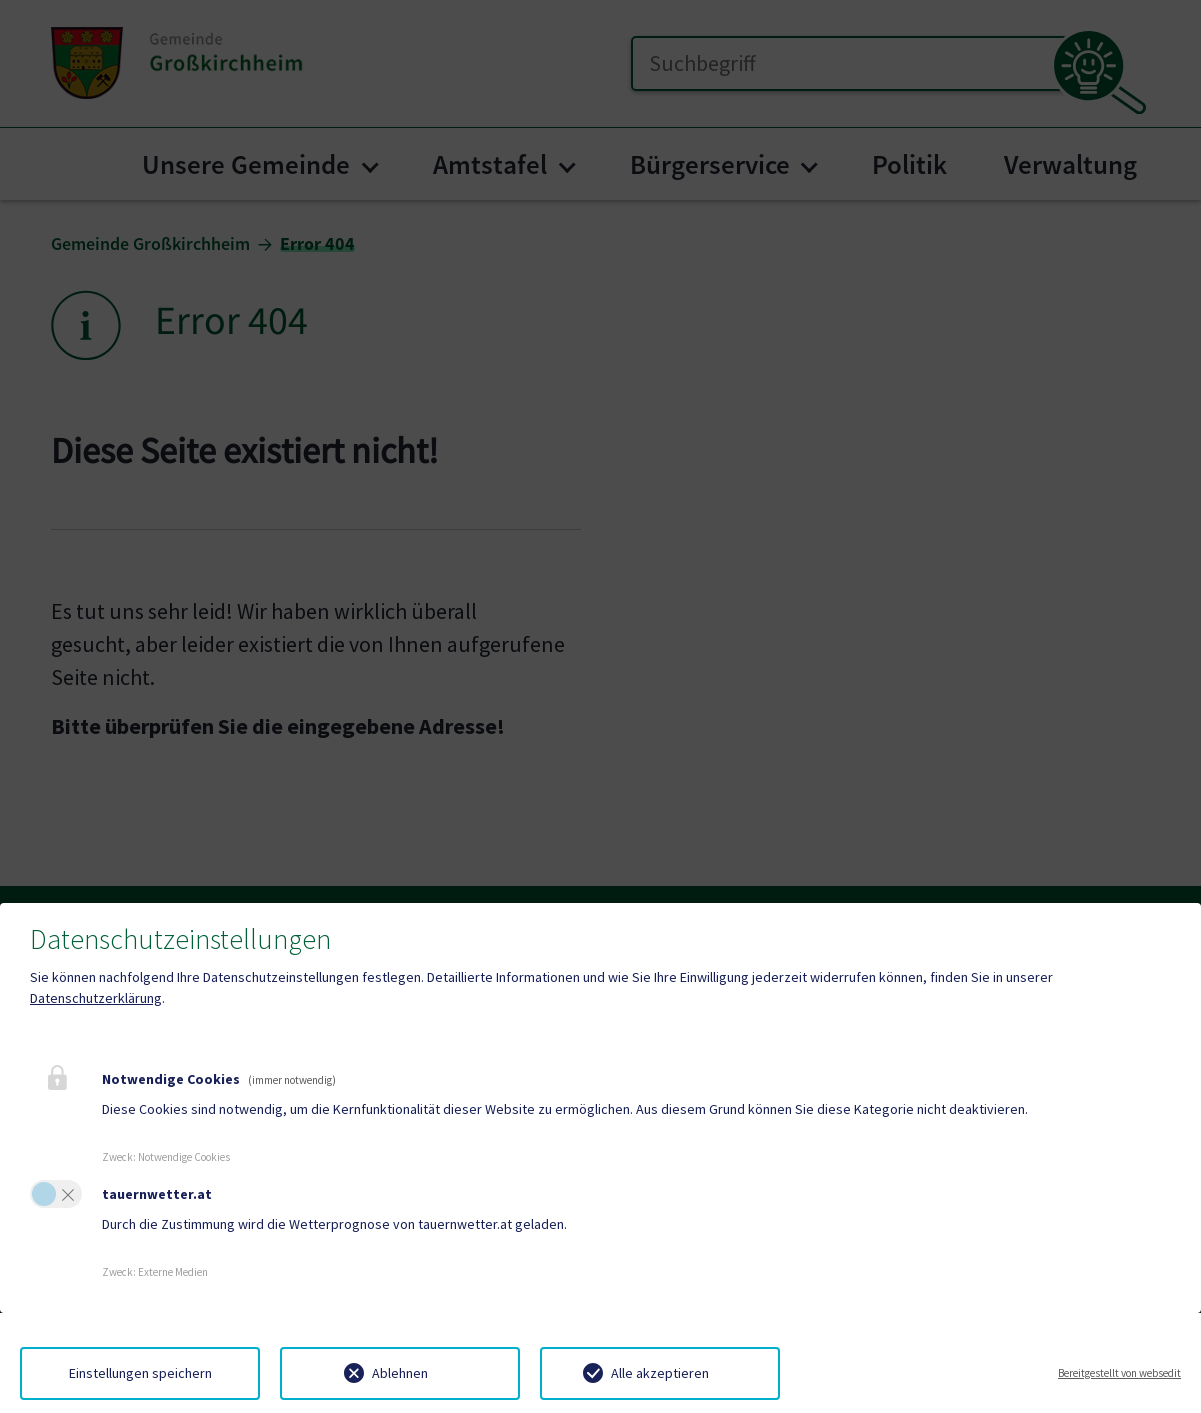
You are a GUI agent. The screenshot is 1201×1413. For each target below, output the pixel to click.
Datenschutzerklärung (96, 998)
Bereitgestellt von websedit (1119, 1373)
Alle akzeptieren (660, 1373)
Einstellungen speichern (140, 1373)
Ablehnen (400, 1373)
